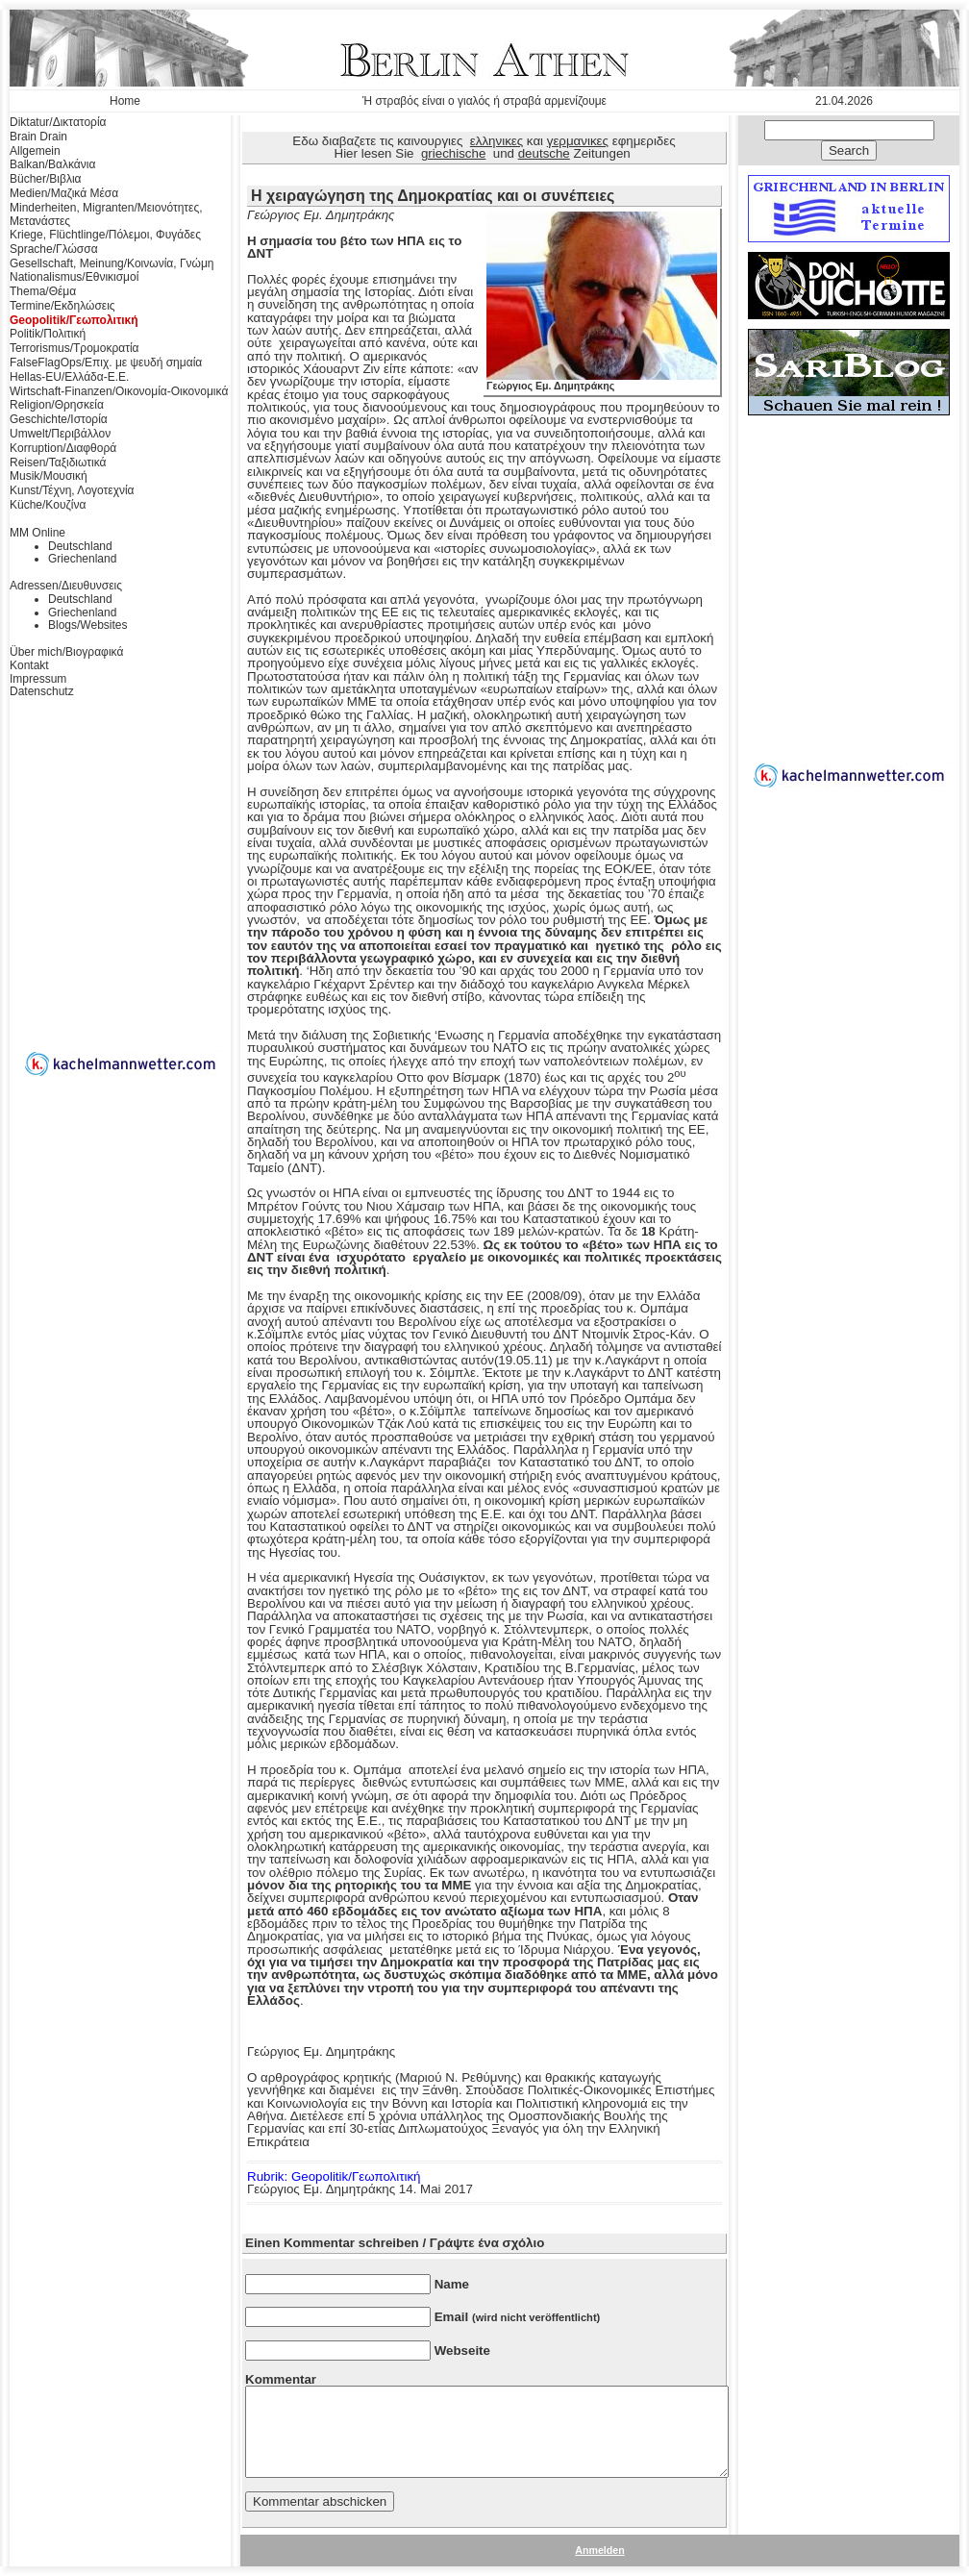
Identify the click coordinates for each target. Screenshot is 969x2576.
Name (452, 2284)
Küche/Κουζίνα (48, 505)
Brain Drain (38, 136)
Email (518, 2317)
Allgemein (35, 151)
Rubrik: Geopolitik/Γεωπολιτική (333, 2176)
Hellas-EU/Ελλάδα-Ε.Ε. (69, 377)
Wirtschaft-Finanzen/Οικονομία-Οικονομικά (119, 391)
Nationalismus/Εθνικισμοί (74, 277)
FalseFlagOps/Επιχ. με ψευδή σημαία (106, 362)
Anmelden (600, 2550)
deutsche (544, 153)
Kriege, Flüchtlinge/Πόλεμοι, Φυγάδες (105, 234)
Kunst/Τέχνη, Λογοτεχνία (72, 490)
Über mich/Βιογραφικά (66, 652)
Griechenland (82, 558)
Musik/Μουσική (48, 476)
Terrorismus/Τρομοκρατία (74, 348)
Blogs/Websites (87, 625)
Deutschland (80, 546)
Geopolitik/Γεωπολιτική (74, 320)
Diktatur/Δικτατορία (58, 122)
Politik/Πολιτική (48, 333)
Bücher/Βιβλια (46, 179)
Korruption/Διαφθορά (63, 448)
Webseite (462, 2350)
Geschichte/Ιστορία (59, 419)
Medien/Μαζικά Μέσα (64, 193)
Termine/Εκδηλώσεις (62, 306)
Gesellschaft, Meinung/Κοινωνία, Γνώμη (111, 263)
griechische (453, 153)
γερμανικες (578, 141)
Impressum (38, 679)
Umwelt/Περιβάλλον (60, 433)
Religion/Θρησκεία (57, 405)
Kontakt (29, 665)
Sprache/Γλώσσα (54, 249)
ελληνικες (496, 141)
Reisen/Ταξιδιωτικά (58, 462)
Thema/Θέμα (43, 291)
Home (125, 101)
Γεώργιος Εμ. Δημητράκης (601, 380)
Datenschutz (42, 691)
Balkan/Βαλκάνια (52, 164)
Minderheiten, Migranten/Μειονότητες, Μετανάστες (106, 214)
